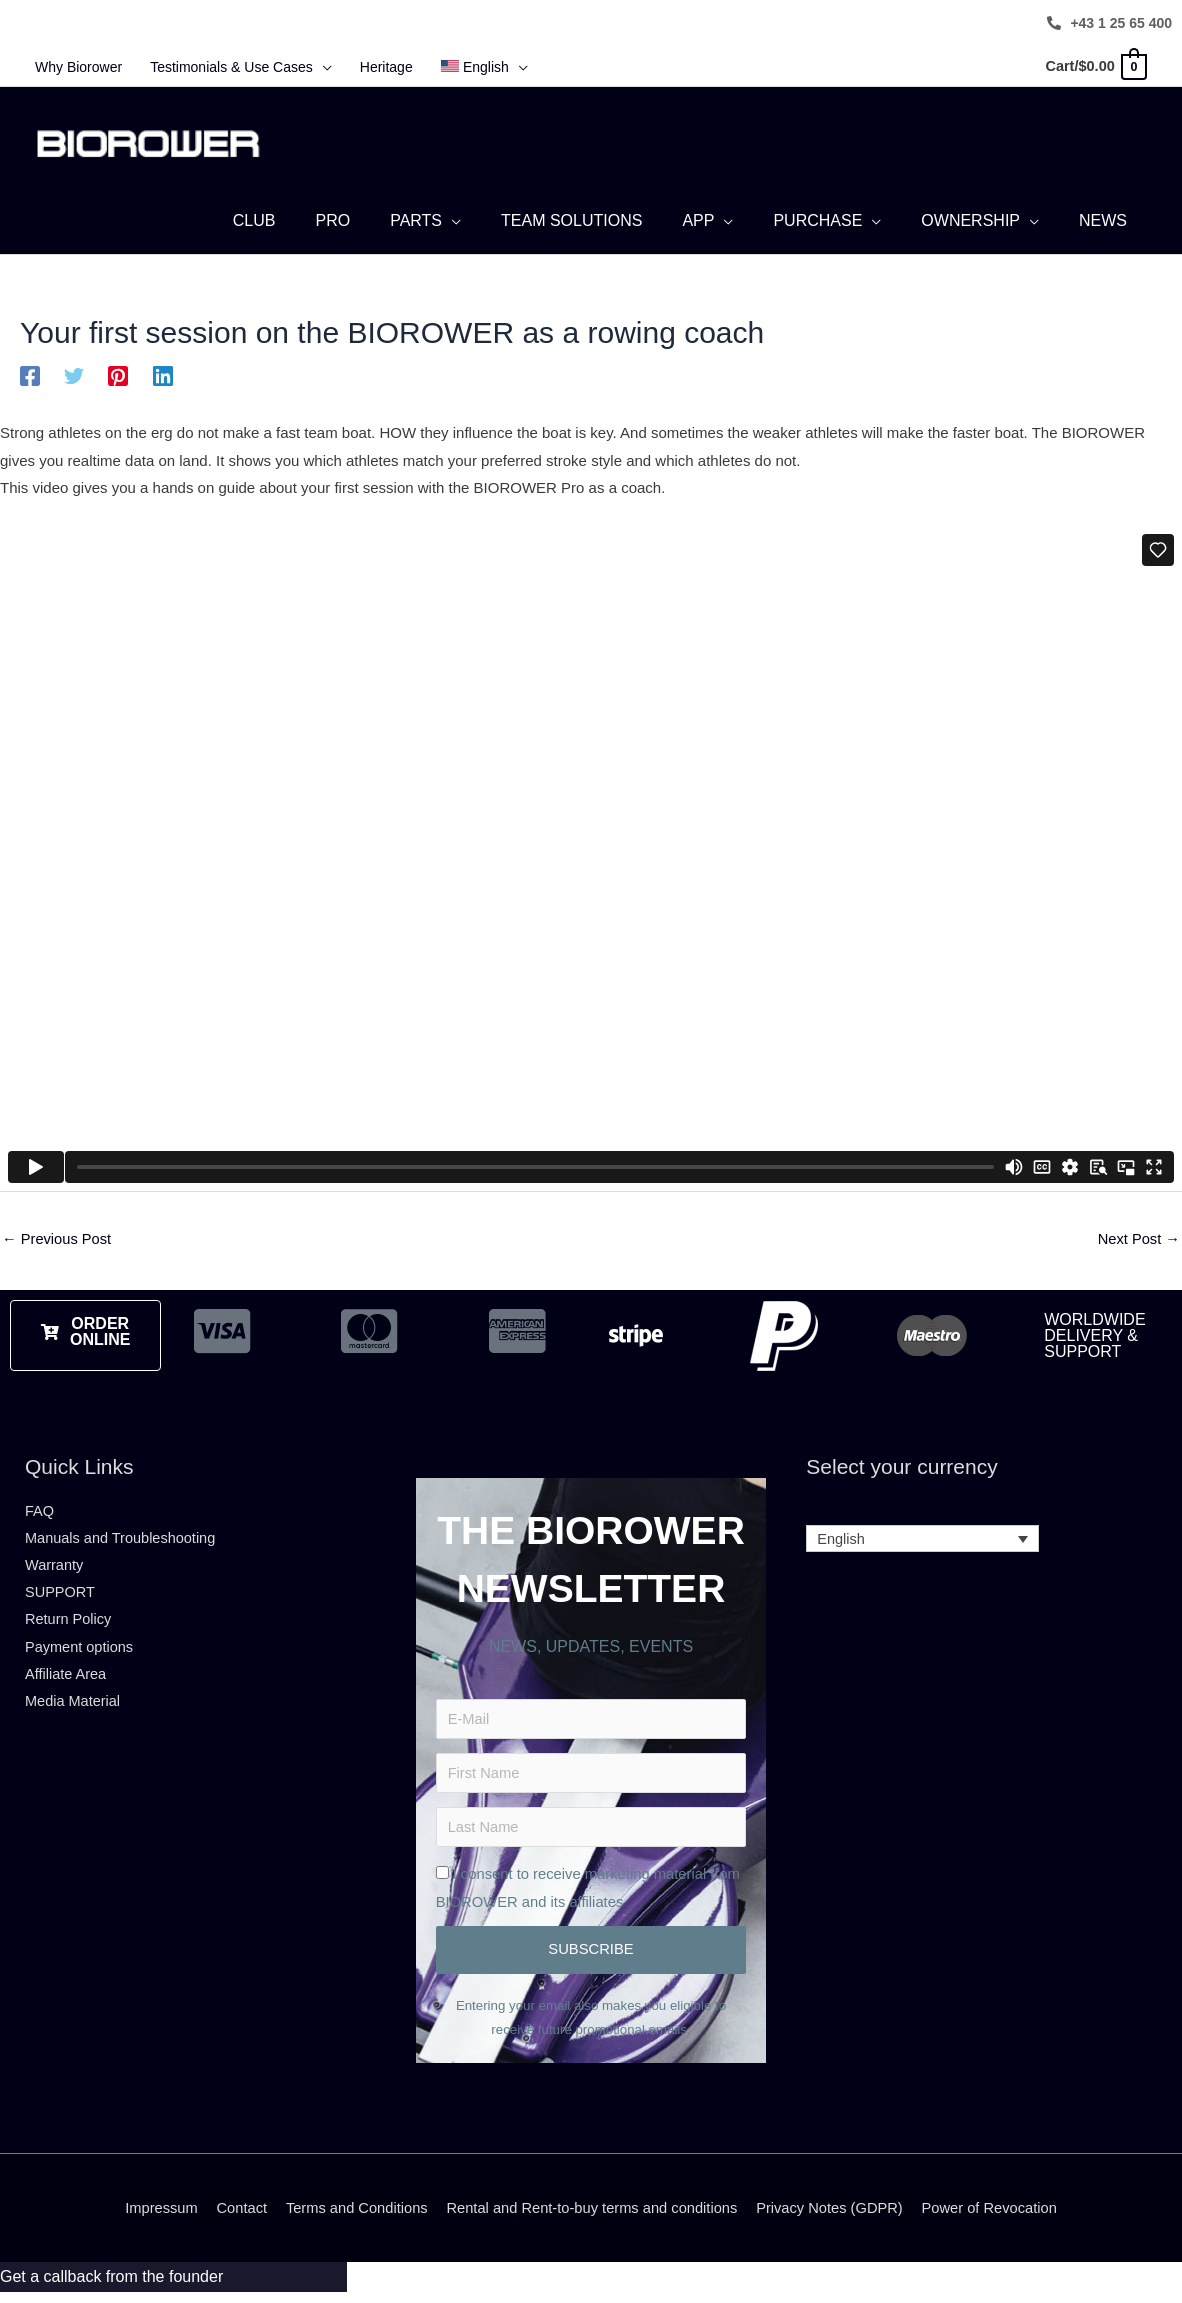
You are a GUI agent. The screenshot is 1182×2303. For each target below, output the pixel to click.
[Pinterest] (118, 380)
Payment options (81, 1654)
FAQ (40, 1515)
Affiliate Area (67, 1682)
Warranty (55, 1571)
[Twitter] (74, 380)
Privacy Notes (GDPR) (835, 2218)
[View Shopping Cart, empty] (1093, 66)
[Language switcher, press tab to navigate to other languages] (922, 1544)
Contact (234, 2218)
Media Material (74, 1710)
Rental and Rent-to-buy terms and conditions (592, 2218)
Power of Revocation (998, 2218)
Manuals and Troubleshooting (123, 1543)
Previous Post (58, 1243)
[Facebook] (30, 380)
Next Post (1138, 1243)
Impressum (152, 2218)
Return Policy (69, 1627)
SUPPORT (61, 1599)
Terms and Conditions (351, 2218)
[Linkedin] (163, 380)
